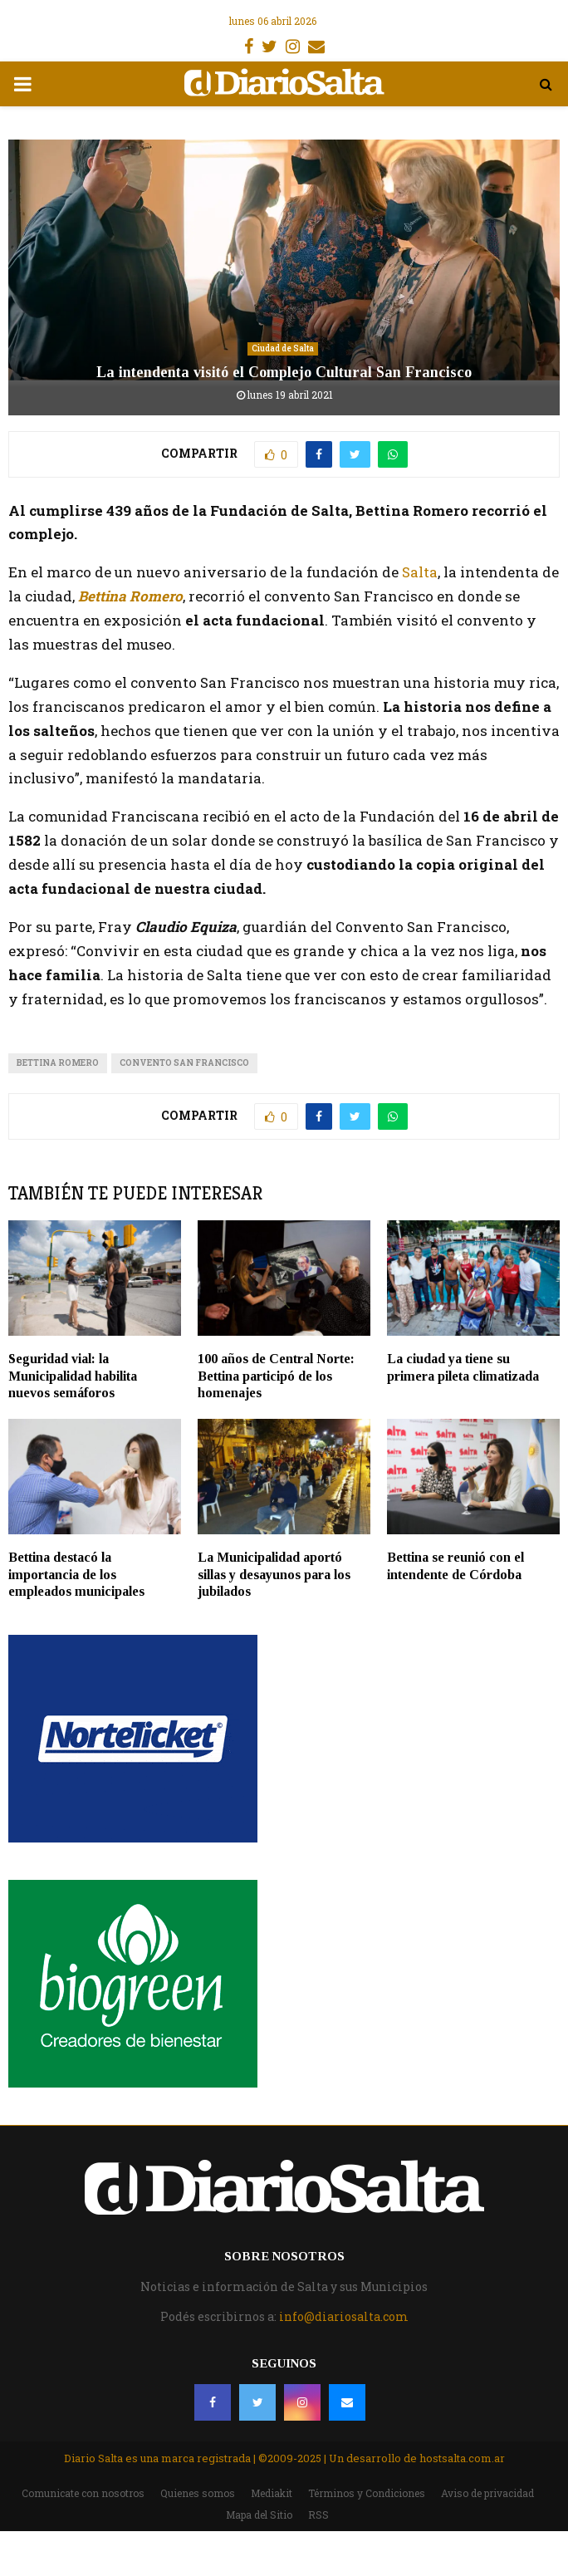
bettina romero (58, 1062)
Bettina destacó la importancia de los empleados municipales (76, 1574)
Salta (420, 571)
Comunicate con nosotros (83, 2493)
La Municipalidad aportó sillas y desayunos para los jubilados (274, 1574)
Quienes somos (197, 2493)
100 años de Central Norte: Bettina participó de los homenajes (276, 1376)
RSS (318, 2514)
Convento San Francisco (184, 1062)
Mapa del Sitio (259, 2514)
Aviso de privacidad (487, 2493)
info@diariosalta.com (344, 2316)
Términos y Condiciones (366, 2493)
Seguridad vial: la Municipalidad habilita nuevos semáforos (72, 1376)
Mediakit (271, 2493)
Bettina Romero (130, 596)
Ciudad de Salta (283, 348)
